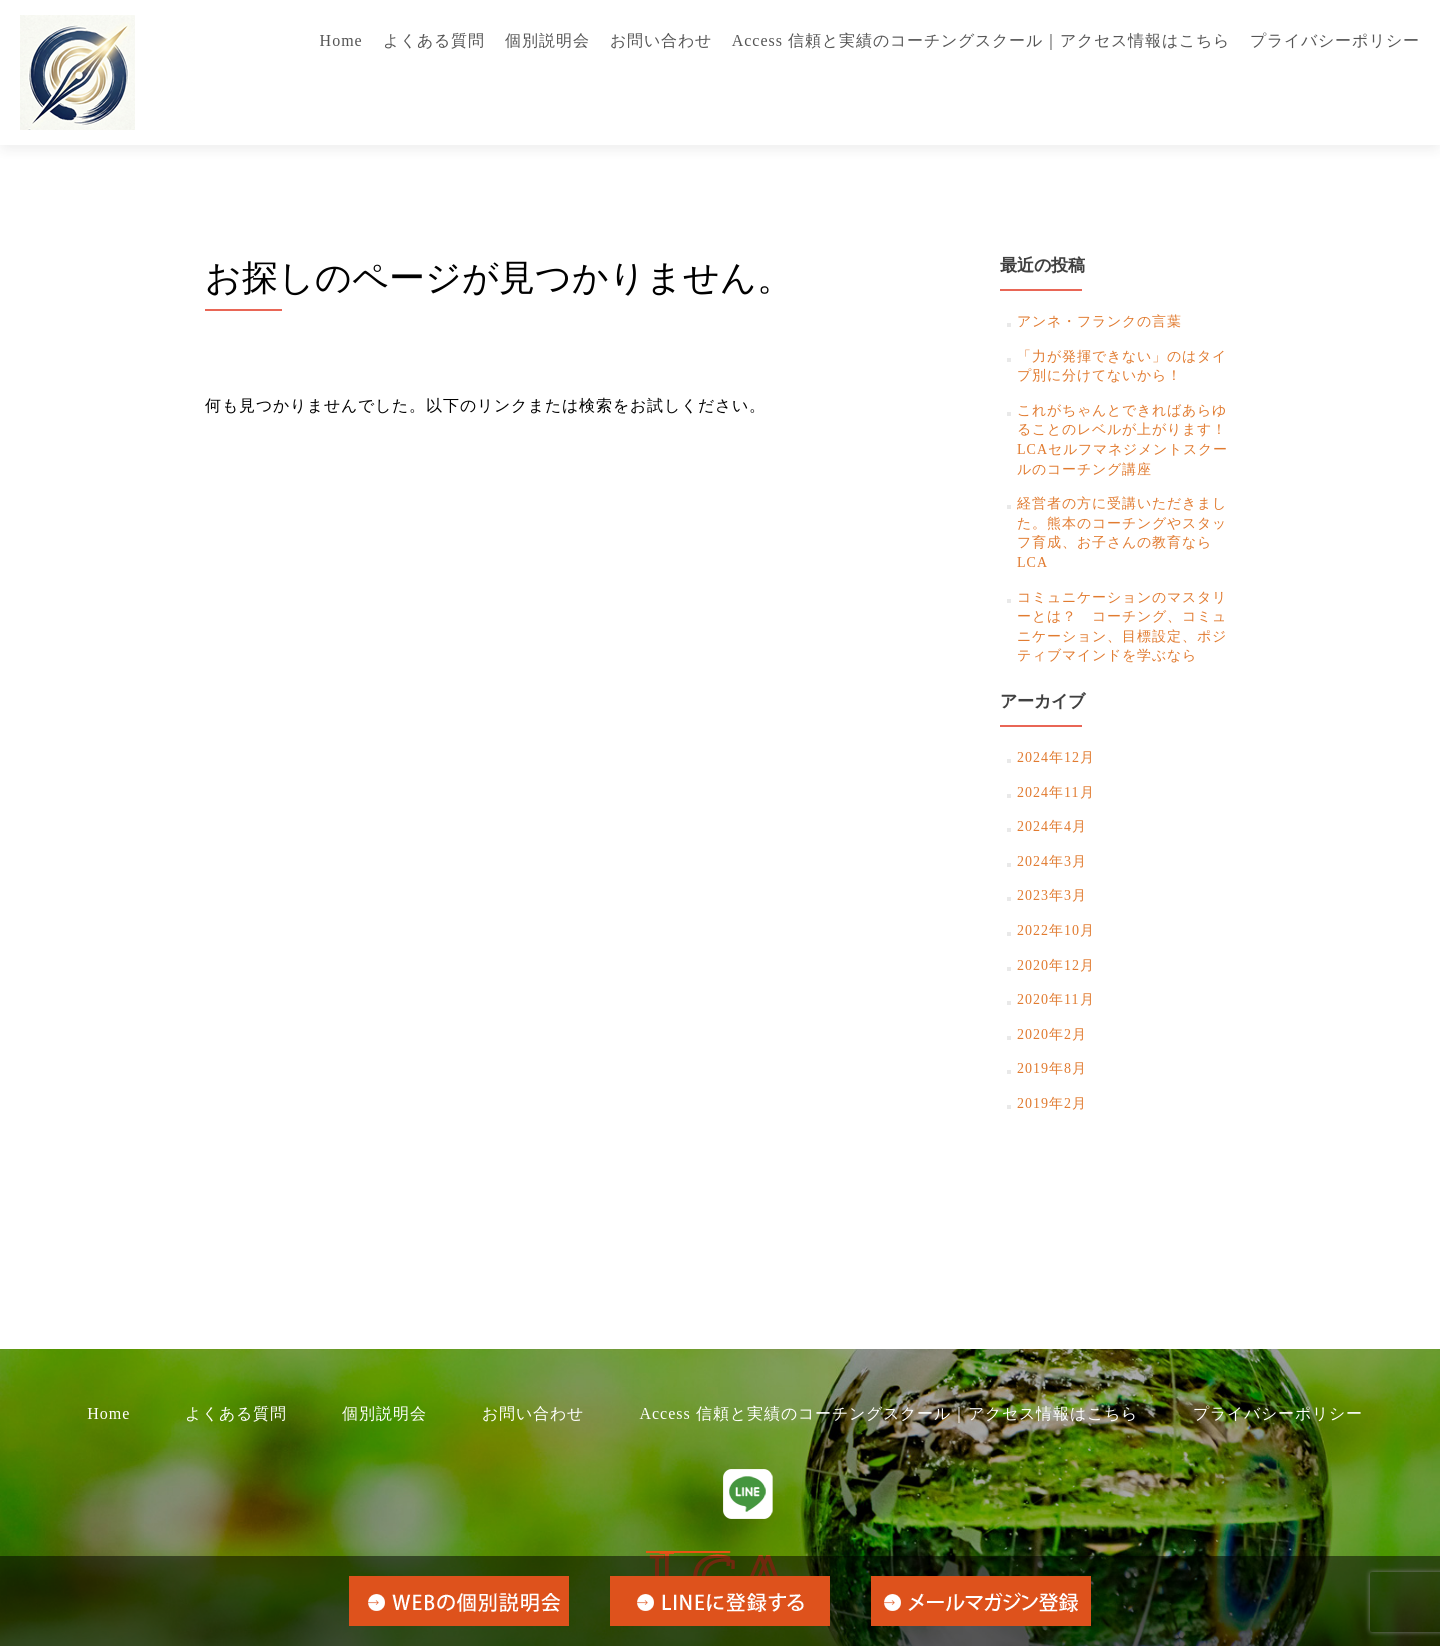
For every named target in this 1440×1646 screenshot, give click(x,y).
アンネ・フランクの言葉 (1099, 321)
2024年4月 (1052, 826)
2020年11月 (1055, 999)
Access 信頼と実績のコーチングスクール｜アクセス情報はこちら (981, 40)
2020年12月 (1056, 965)
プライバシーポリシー (1335, 40)
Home (341, 40)
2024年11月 (1055, 792)
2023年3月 (1052, 895)
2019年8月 (1052, 1068)
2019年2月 (1052, 1103)
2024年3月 (1052, 861)
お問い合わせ (661, 40)
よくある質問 (434, 40)
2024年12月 (1056, 757)
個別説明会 (547, 40)
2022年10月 (1056, 930)
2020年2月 (1052, 1034)
